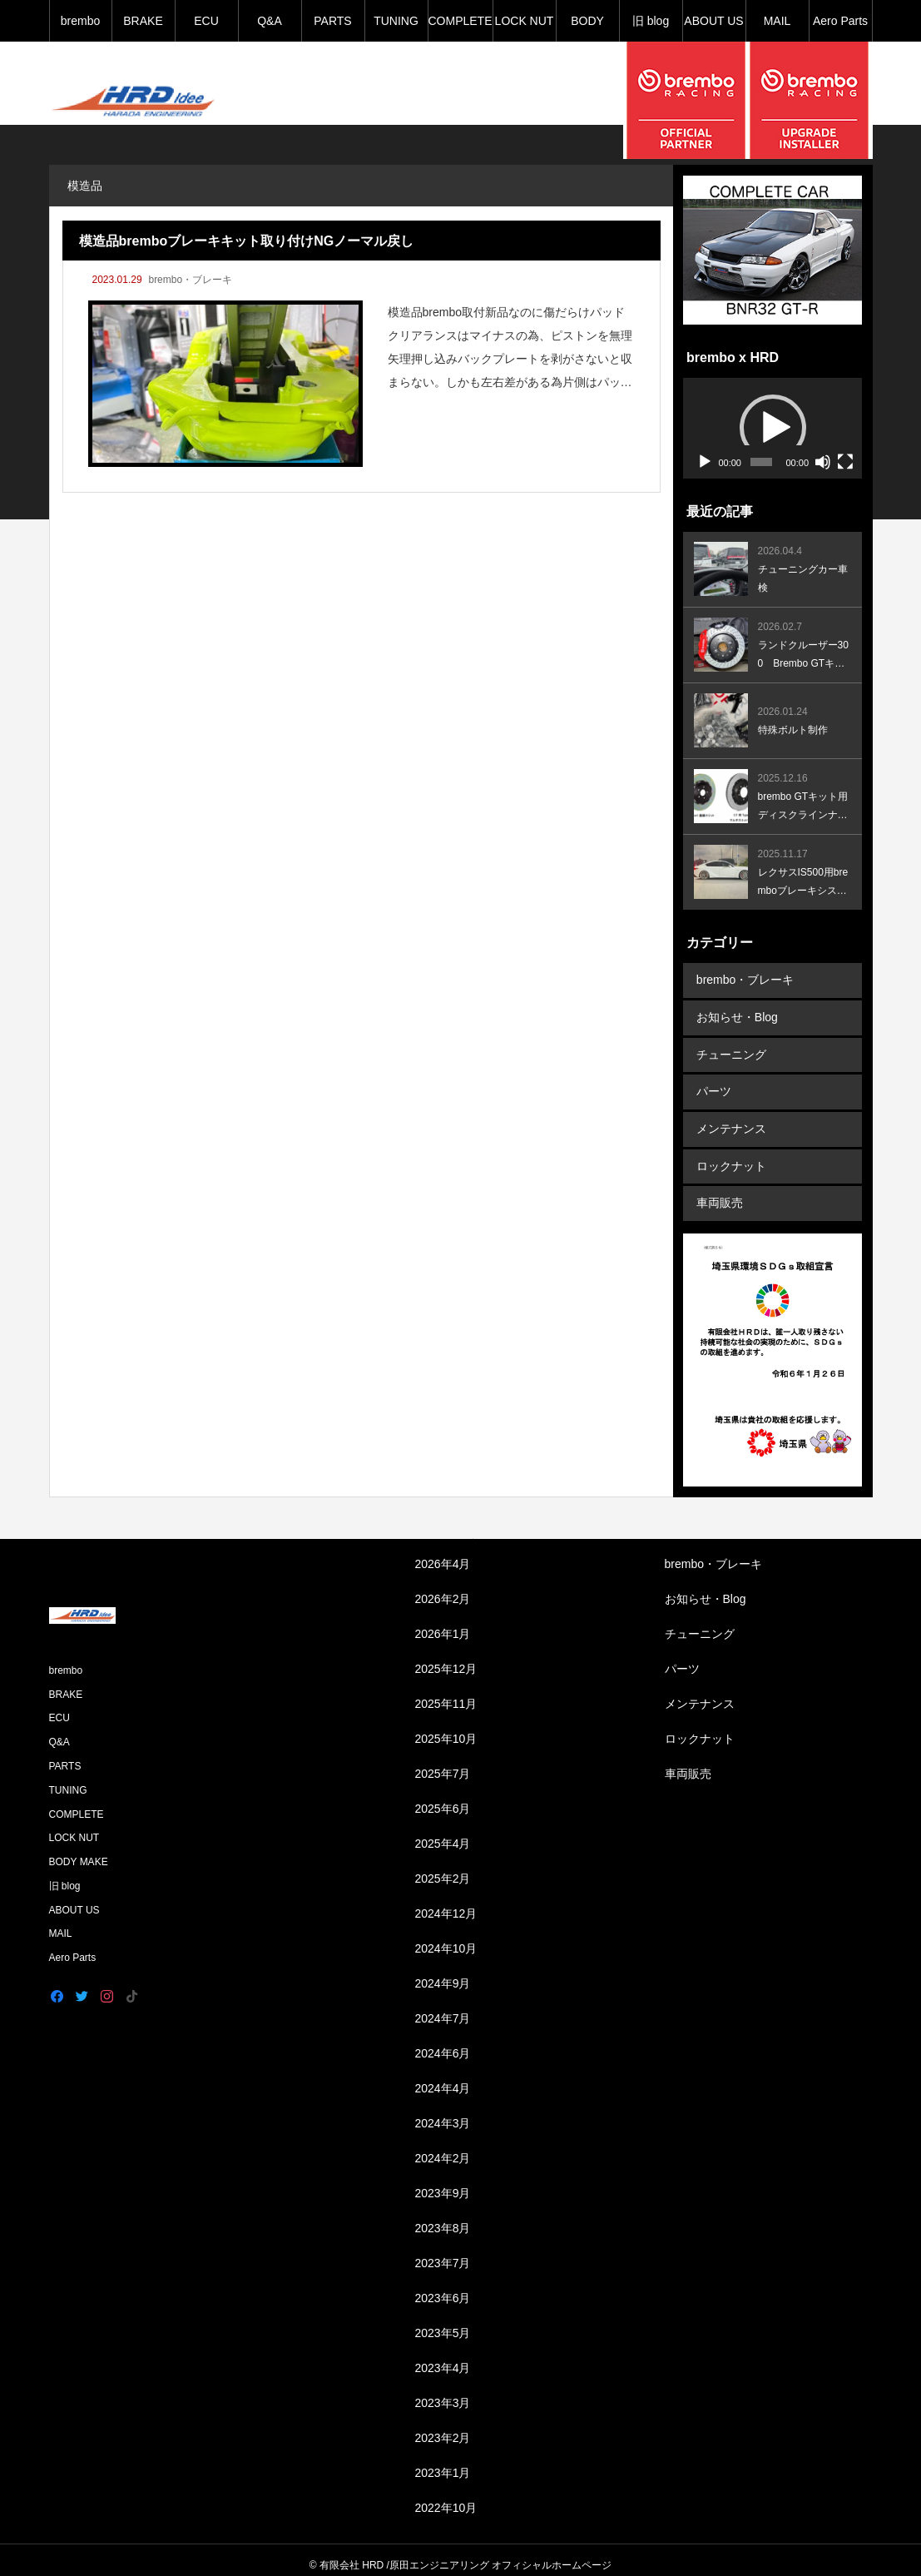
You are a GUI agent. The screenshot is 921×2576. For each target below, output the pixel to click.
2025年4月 (443, 1833)
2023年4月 (443, 2358)
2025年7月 (443, 1763)
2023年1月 (443, 2462)
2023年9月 (443, 2183)
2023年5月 (443, 2323)
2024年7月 (443, 2008)
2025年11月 (446, 1693)
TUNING (396, 20)
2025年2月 (443, 1868)
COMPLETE (460, 20)
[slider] (761, 462)
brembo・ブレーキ (190, 279)
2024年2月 (443, 2148)
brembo (80, 20)
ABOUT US (713, 20)
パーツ (713, 1087)
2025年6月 (443, 1798)
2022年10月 (446, 2497)
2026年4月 (443, 1554)
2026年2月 (443, 1589)
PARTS (332, 20)
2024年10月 (446, 1938)
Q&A (269, 20)
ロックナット (730, 1158)
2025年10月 (446, 1728)
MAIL (777, 20)
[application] (772, 428)
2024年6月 (443, 2043)
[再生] (704, 462)
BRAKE (142, 20)
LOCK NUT (524, 20)
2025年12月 (446, 1658)
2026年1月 (443, 1623)
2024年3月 (443, 2113)
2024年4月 (443, 2078)
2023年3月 (443, 2393)
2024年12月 (446, 1903)
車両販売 (719, 1194)
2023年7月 (443, 2253)
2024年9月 (443, 1973)
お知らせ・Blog (736, 1015)
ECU (206, 20)
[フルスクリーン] (845, 462)
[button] (773, 428)
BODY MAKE (587, 28)
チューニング (730, 1051)
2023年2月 (443, 2428)
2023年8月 (443, 2218)
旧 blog (650, 20)
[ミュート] (823, 462)
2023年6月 (443, 2288)
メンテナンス (730, 1122)
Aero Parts (840, 20)
